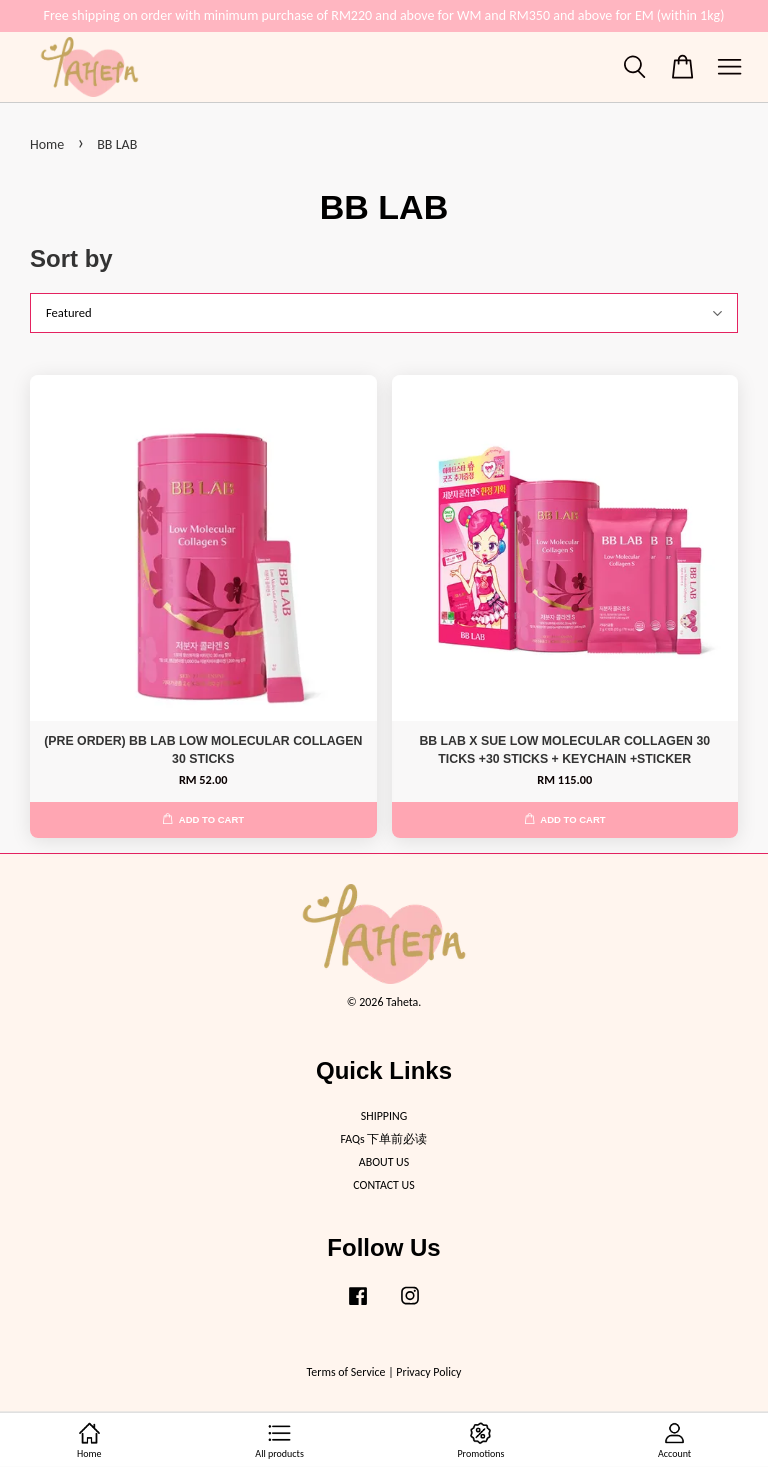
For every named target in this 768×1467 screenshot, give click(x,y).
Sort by (71, 258)
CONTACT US (383, 1185)
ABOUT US (384, 1162)
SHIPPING (384, 1116)
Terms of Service (346, 1372)
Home (47, 144)
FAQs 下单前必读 (384, 1139)
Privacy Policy (428, 1372)
